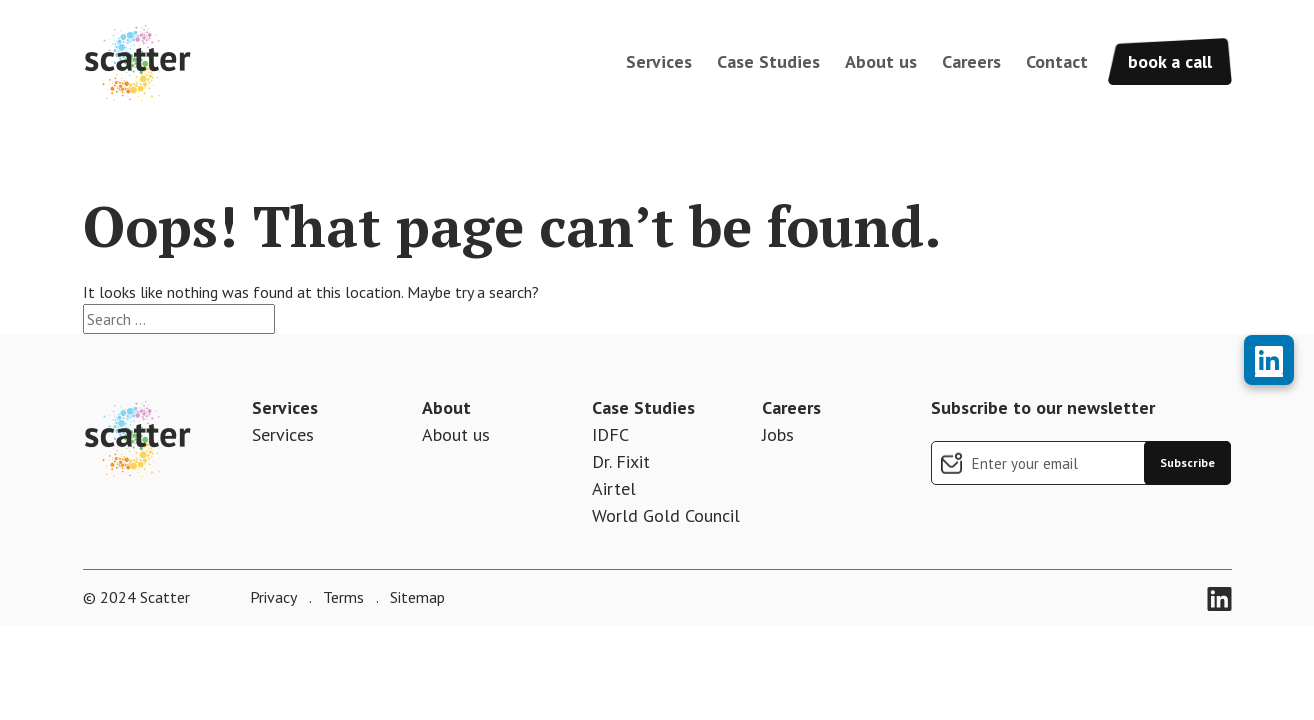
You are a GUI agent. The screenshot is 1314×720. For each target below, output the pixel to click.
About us (881, 61)
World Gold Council (666, 515)
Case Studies (768, 61)
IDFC (610, 434)
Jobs (778, 434)
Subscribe (1187, 462)
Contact (1057, 61)
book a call (1170, 61)
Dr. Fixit (621, 461)
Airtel (614, 488)
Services (659, 61)
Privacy (273, 597)
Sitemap (415, 597)
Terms (341, 597)
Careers (971, 61)
